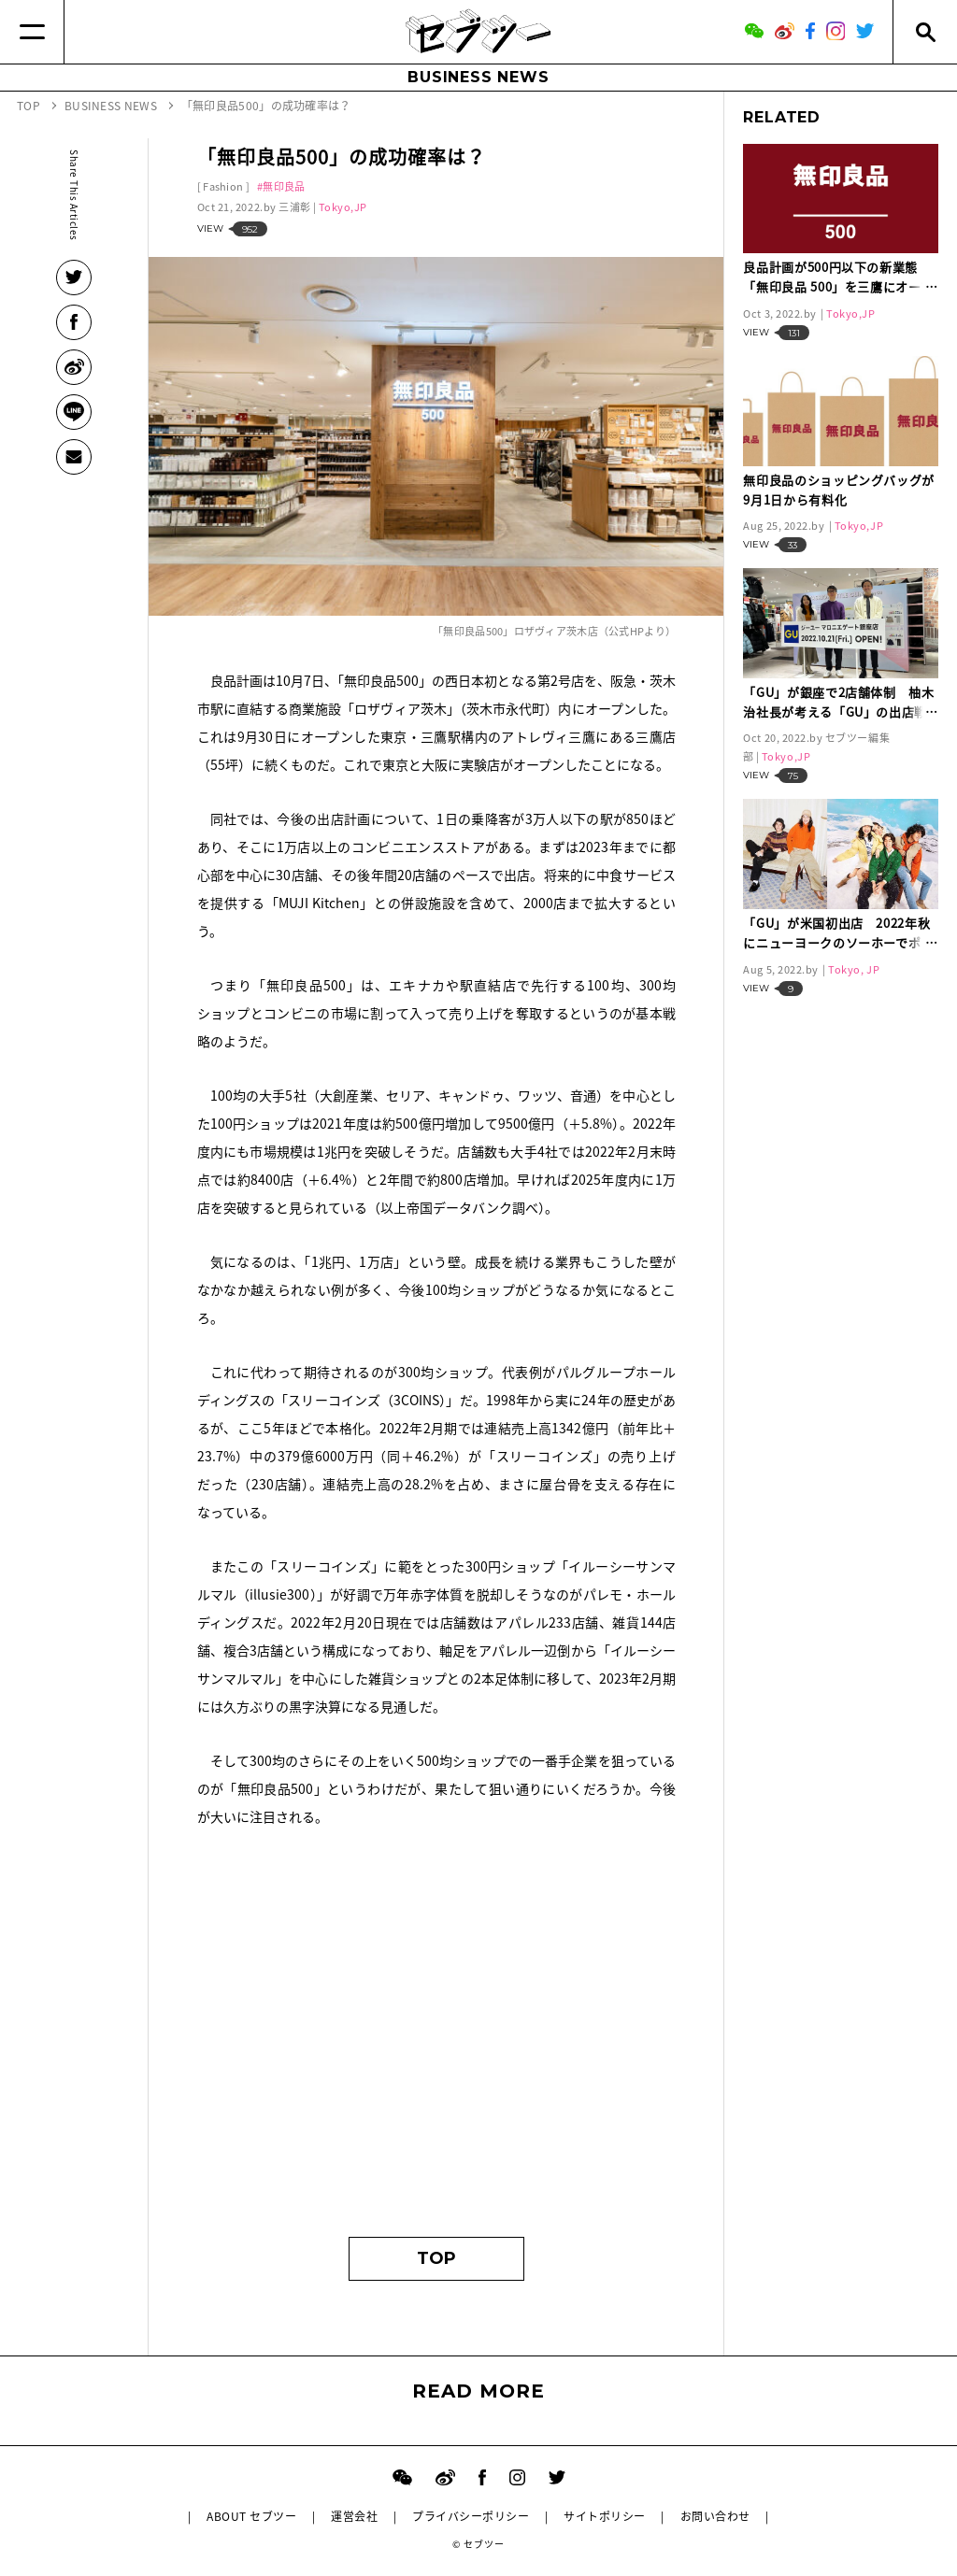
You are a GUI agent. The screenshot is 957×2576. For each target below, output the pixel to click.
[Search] (925, 32)
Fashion (223, 186)
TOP (436, 2258)
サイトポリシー (604, 2516)
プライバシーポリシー (470, 2516)
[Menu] (32, 32)
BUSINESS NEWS (478, 77)
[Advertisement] (437, 2040)
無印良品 (284, 186)
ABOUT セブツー (251, 2516)
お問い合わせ (715, 2516)
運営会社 (354, 2516)
